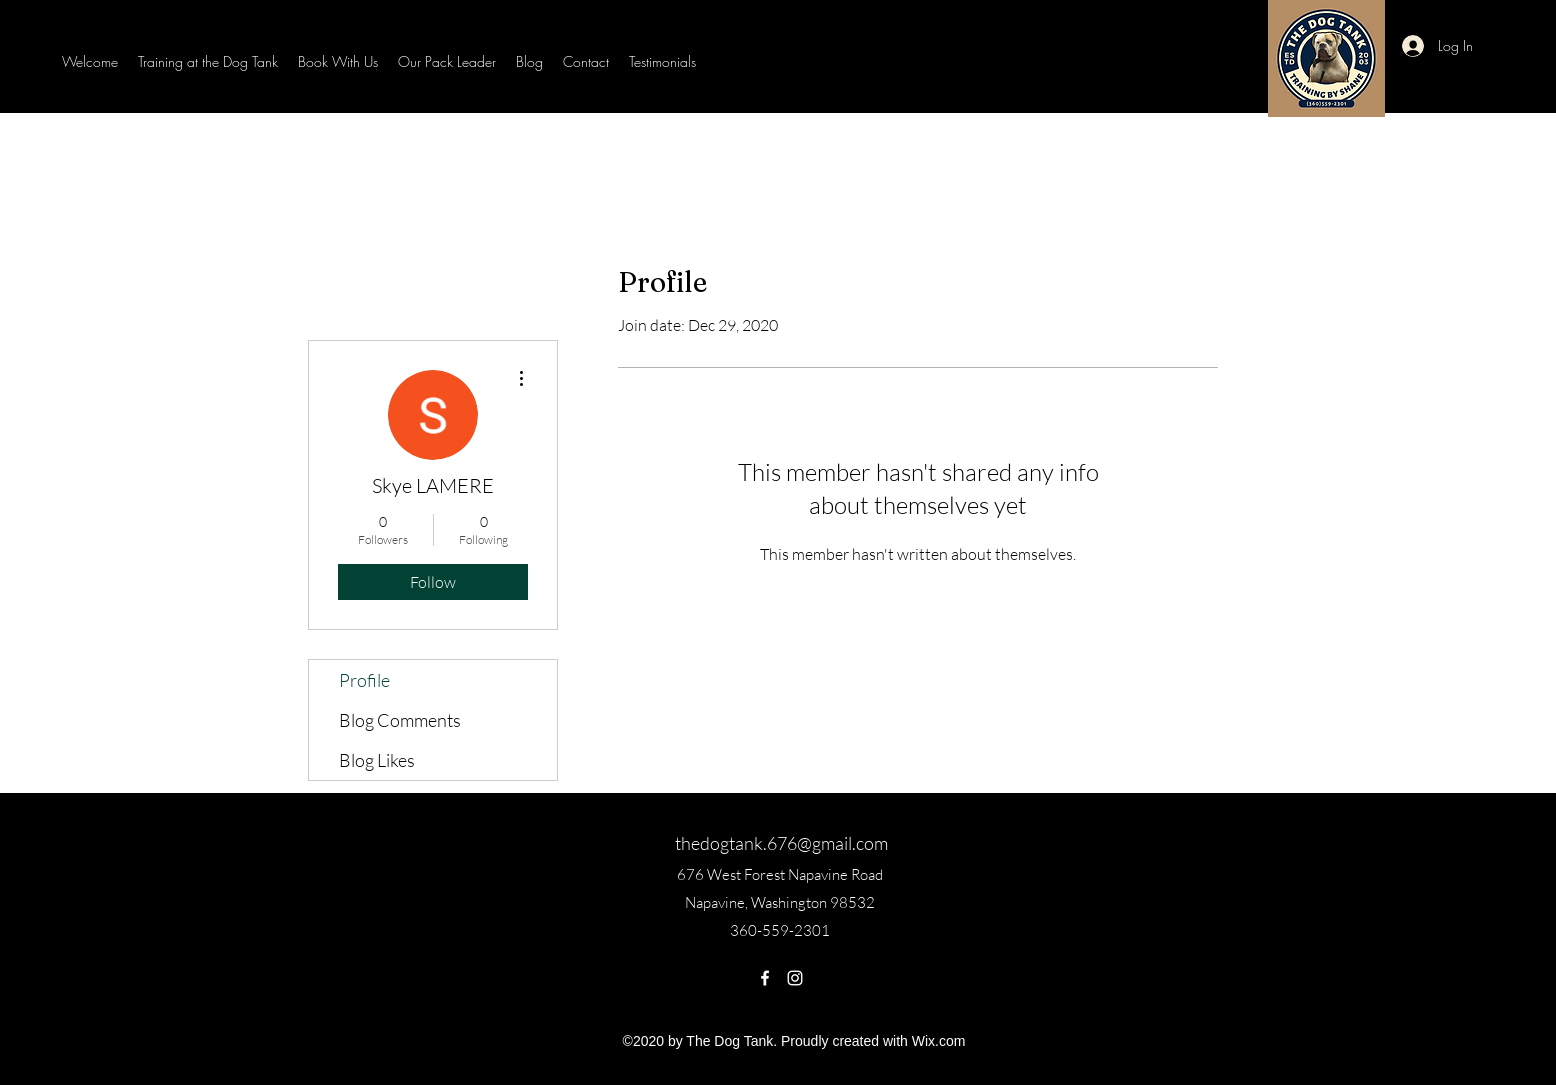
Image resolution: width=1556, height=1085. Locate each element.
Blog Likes (377, 760)
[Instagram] (795, 978)
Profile (364, 680)
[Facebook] (765, 978)
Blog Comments (400, 720)
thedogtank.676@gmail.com (781, 843)
